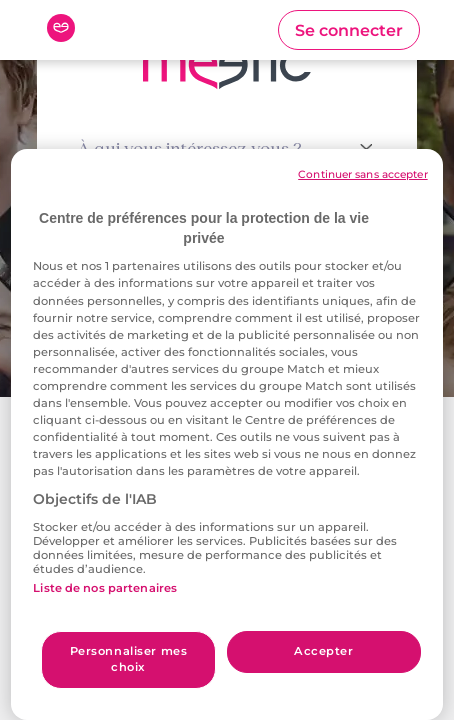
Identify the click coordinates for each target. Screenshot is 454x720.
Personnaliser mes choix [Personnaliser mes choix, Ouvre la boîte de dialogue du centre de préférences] (129, 659)
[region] (226, 434)
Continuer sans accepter (362, 174)
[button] (349, 30)
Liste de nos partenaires (105, 588)
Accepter (324, 651)
